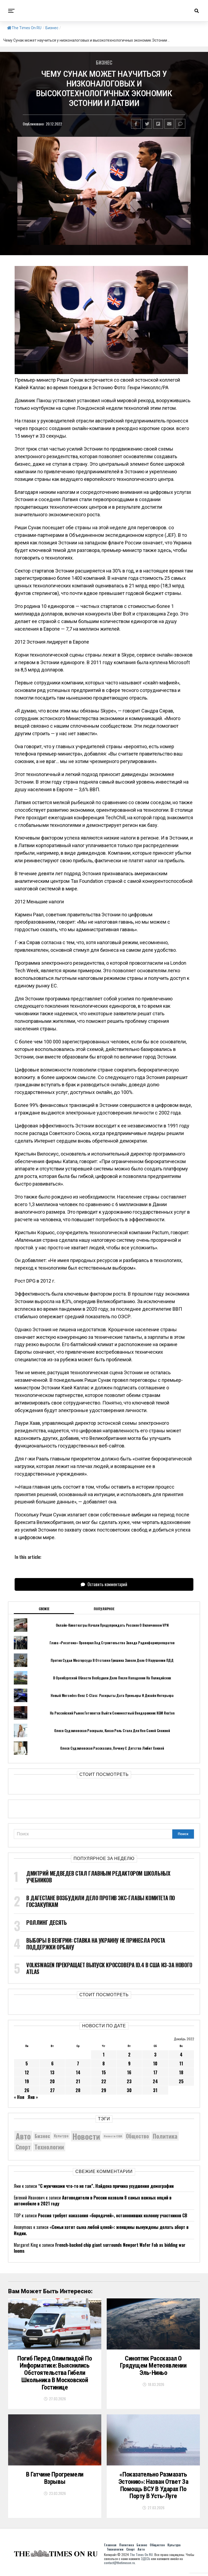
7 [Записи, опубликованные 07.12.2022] (78, 2063)
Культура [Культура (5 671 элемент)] (61, 2135)
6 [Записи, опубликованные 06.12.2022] (52, 2063)
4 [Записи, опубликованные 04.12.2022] (181, 2054)
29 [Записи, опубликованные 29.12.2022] (103, 2090)
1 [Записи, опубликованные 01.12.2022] (104, 2054)
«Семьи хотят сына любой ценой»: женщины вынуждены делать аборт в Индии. (101, 2230)
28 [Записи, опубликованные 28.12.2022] (78, 2090)
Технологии (115, 2552)
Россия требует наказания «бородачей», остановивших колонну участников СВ (112, 2215)
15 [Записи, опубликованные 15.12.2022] (104, 2072)
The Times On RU (24, 28)
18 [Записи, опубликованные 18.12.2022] (181, 2072)
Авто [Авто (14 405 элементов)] (23, 2136)
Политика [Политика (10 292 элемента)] (165, 2136)
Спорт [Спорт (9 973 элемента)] (23, 2146)
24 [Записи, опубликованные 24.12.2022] (155, 2081)
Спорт (130, 2552)
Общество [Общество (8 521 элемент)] (137, 2136)
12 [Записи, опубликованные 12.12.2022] (27, 2072)
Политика (126, 2548)
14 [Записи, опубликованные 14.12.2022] (78, 2072)
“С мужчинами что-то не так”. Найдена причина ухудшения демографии (106, 2186)
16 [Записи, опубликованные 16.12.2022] (129, 2072)
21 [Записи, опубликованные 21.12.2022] (78, 2081)
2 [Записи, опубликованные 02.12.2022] (129, 2054)
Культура (173, 2548)
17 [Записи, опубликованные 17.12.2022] (155, 2072)
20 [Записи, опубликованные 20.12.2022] (52, 2081)
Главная (110, 2548)
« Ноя (19, 2097)
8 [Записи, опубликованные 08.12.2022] (103, 2063)
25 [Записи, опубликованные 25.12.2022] (181, 2081)
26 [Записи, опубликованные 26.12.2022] (26, 2090)
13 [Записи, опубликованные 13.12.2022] (52, 2072)
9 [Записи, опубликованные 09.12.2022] (129, 2063)
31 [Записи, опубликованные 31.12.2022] (155, 2090)
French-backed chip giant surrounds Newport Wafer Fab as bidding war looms (100, 2248)
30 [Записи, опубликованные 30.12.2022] (129, 2090)
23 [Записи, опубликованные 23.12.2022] (129, 2081)
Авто (141, 2552)
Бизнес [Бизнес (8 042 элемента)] (42, 2135)
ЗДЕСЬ (145, 2562)
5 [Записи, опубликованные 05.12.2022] (26, 2063)
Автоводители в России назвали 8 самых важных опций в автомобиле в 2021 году (92, 2200)
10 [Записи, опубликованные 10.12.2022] (155, 2063)
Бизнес (52, 28)
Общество (157, 2548)
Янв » (33, 2097)
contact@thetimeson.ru (119, 2566)
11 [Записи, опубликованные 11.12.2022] (181, 2063)
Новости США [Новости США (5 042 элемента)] (113, 2136)
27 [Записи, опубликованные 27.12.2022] (52, 2090)
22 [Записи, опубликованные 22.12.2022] (103, 2081)
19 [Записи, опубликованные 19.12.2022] (27, 2081)
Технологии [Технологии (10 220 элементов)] (49, 2146)
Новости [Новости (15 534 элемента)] (86, 2136)
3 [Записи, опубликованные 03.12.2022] (155, 2054)
